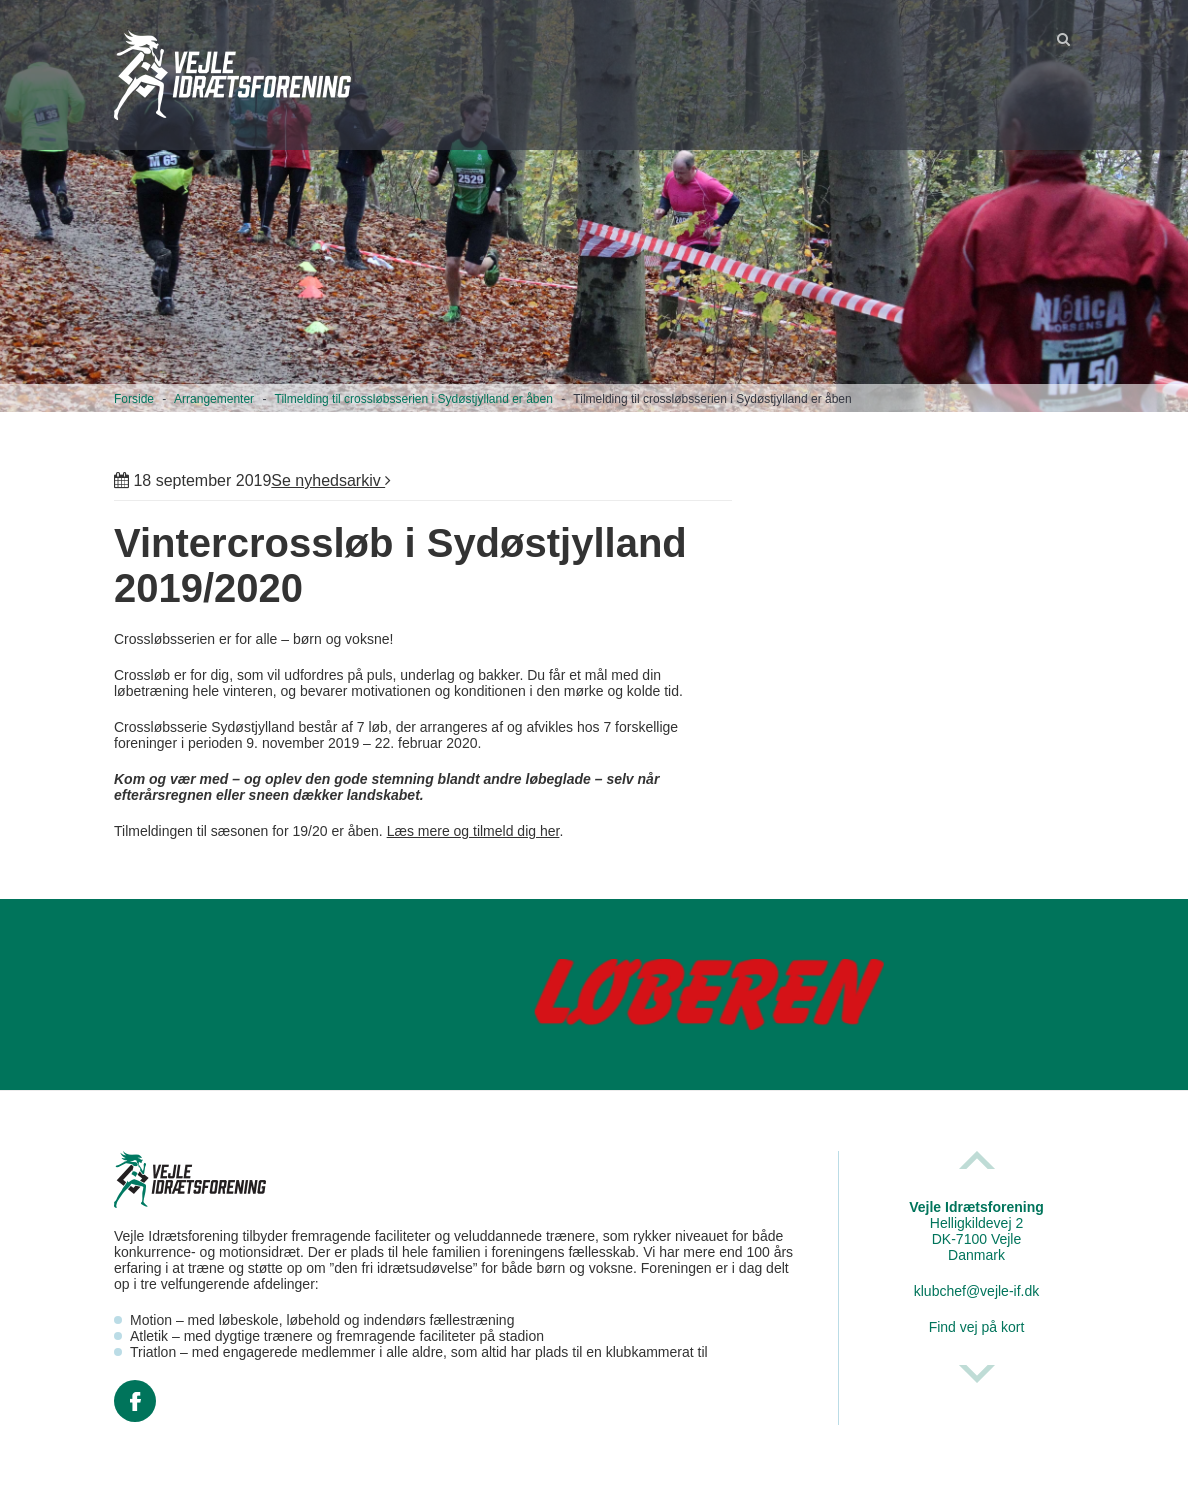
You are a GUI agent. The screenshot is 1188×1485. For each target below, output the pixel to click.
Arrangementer (214, 399)
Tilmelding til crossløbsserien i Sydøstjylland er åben (414, 399)
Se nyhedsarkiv (331, 480)
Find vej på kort (977, 1327)
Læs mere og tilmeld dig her (473, 831)
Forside (134, 399)
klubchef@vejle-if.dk (977, 1291)
